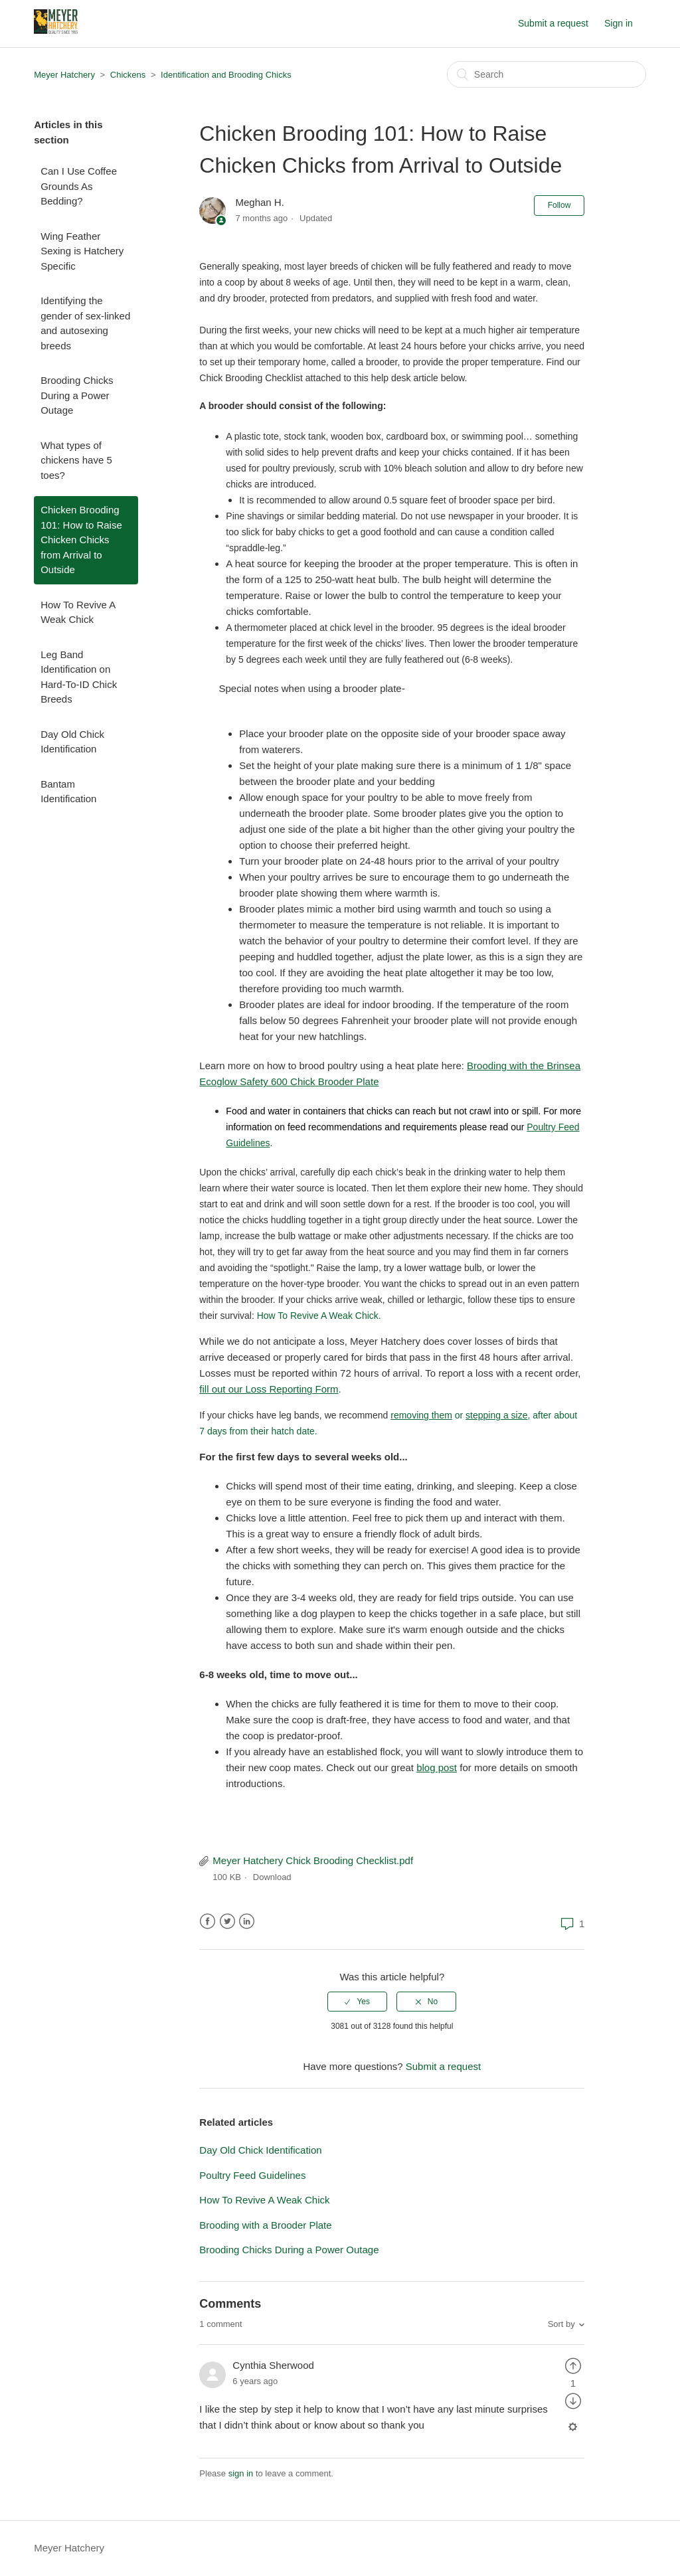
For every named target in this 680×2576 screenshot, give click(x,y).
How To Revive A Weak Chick (78, 612)
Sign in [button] (618, 23)
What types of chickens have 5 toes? (76, 460)
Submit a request (553, 23)
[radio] (357, 2002)
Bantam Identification (68, 791)
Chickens (127, 75)
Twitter (227, 1921)
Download (272, 1877)
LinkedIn (246, 1921)
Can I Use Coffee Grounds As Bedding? (79, 186)
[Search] (546, 74)
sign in (241, 2473)
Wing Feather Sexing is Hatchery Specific (82, 251)
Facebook (207, 1921)
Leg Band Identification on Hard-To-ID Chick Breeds (79, 677)
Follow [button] (559, 205)
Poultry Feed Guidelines (252, 2175)
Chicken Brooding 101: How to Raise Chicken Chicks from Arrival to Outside (81, 539)
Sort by (561, 2324)
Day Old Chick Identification (72, 742)
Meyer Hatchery (64, 75)
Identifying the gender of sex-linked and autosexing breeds (85, 323)
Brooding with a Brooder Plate (265, 2225)
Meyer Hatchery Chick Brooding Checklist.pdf (312, 1860)
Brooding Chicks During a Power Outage (77, 395)
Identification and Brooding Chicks (226, 75)
